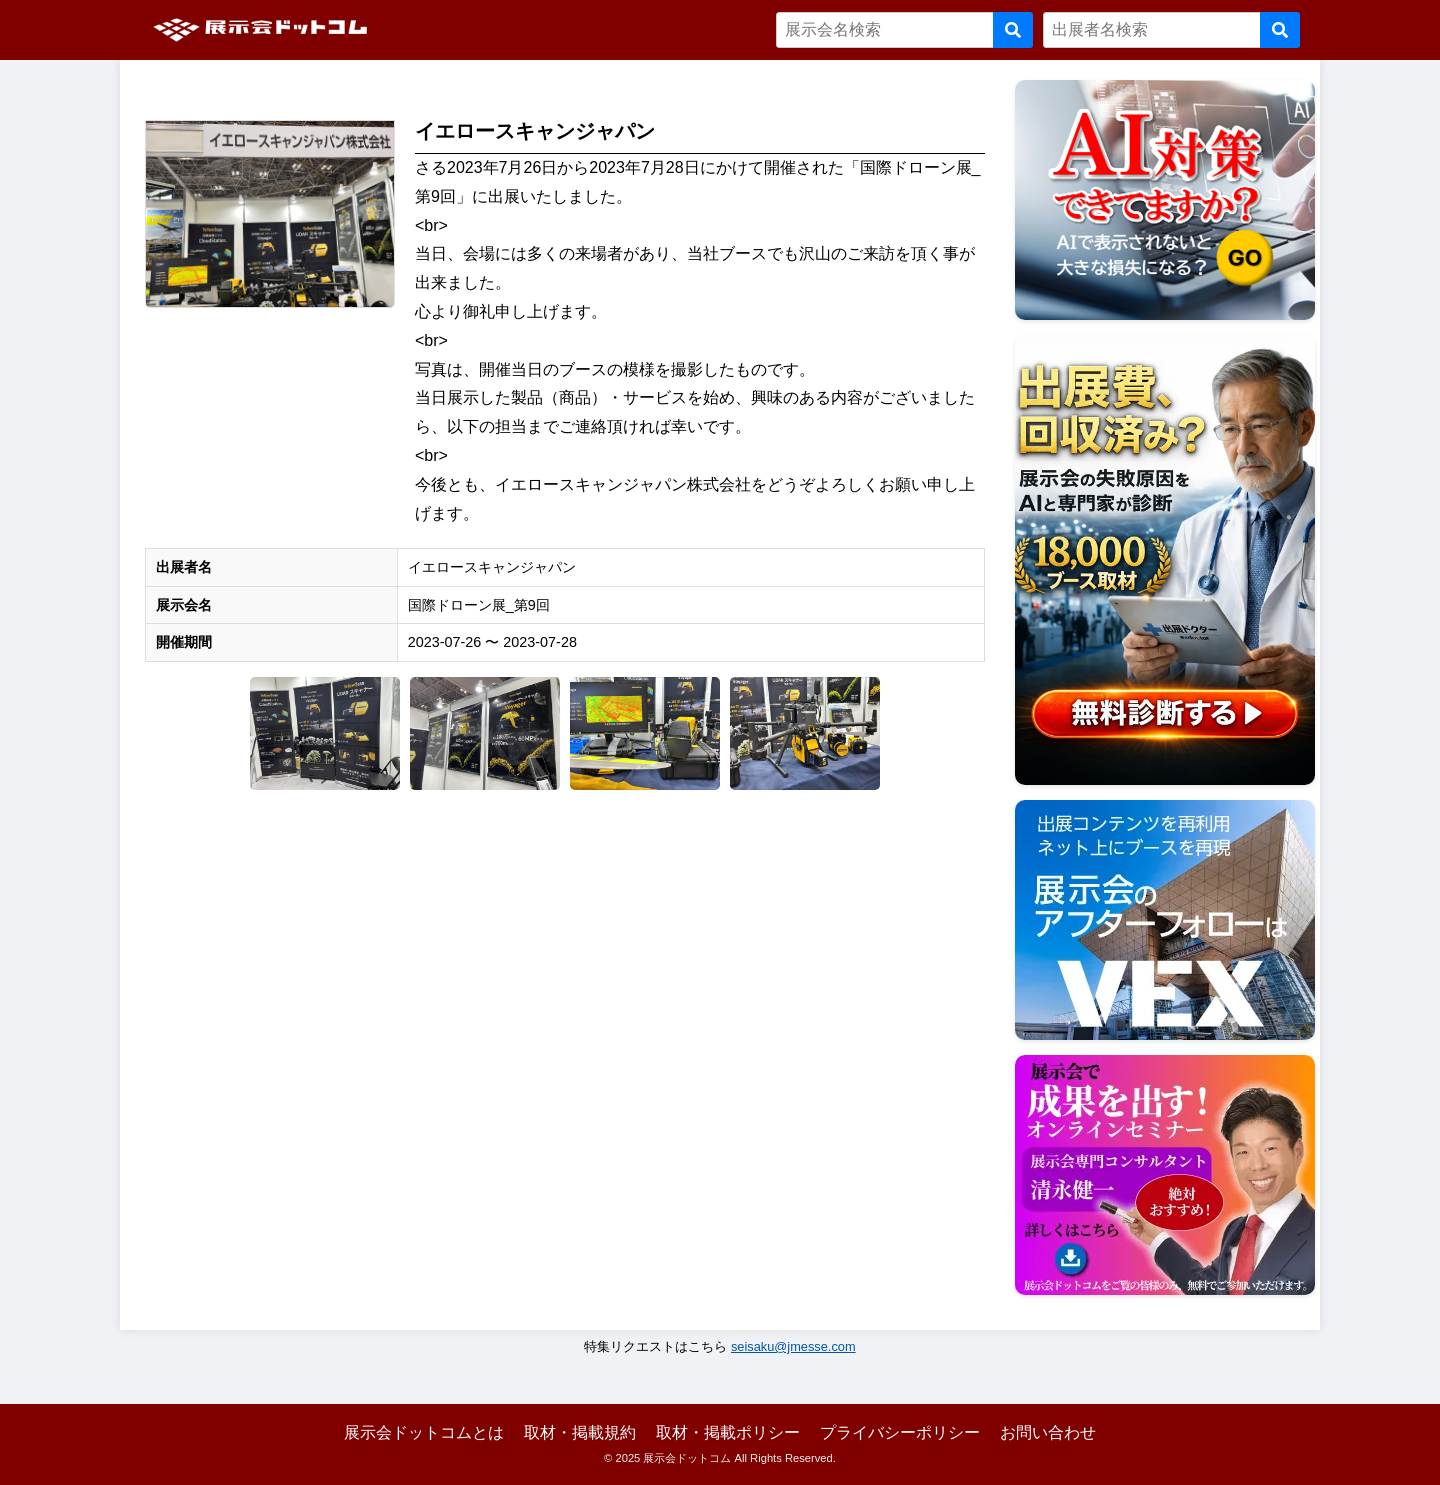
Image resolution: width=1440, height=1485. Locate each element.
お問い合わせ (1048, 1432)
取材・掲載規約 (580, 1432)
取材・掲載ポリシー (728, 1432)
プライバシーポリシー (900, 1432)
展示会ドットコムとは (424, 1432)
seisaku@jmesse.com (793, 1346)
